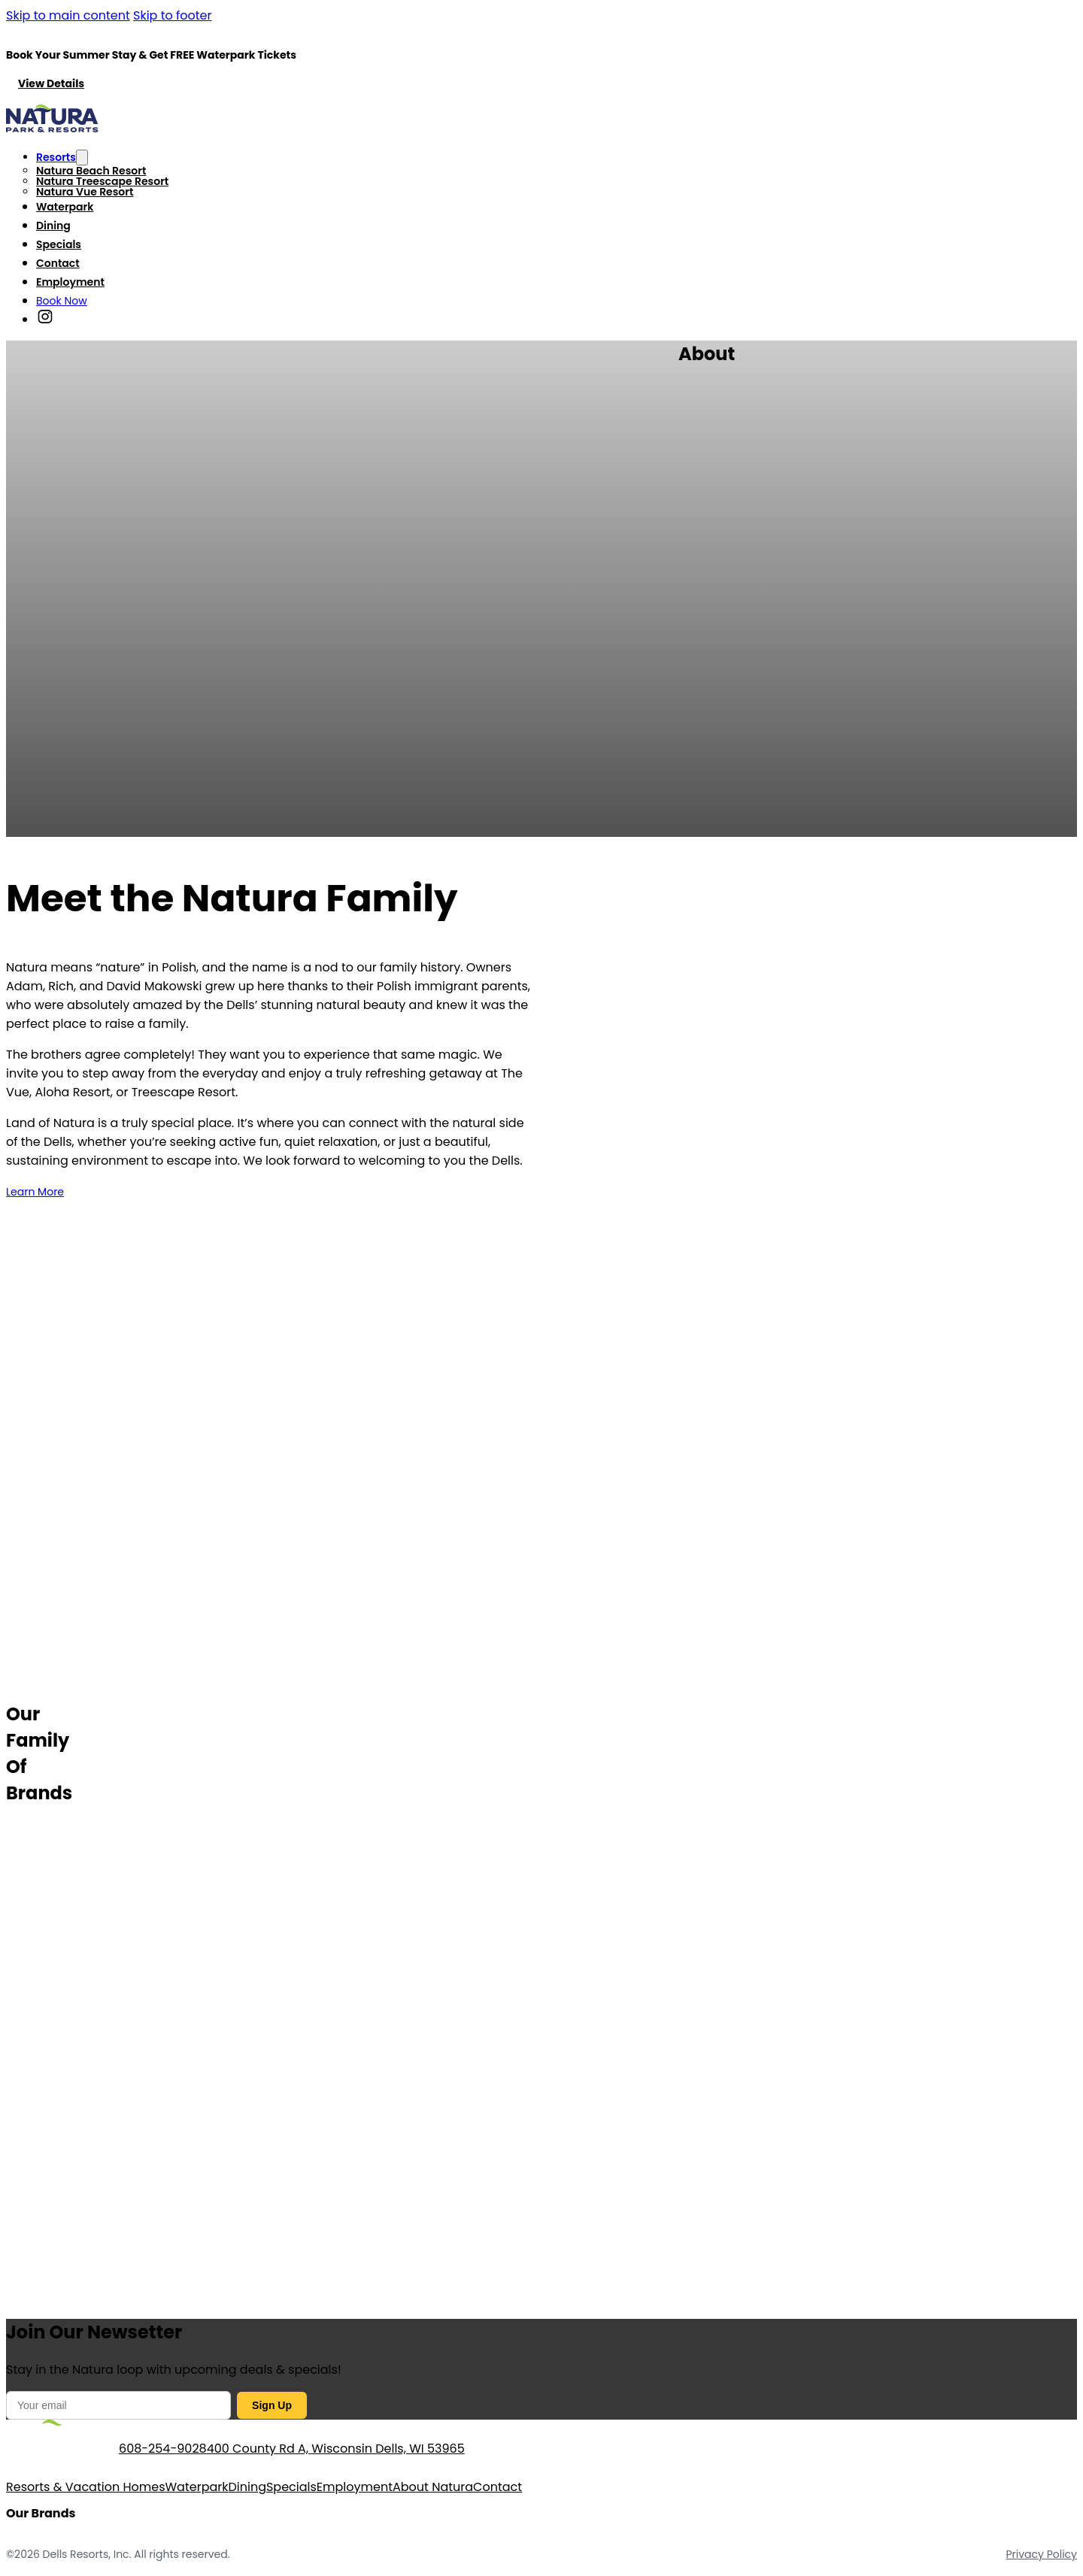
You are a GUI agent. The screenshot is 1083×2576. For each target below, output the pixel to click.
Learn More (35, 1191)
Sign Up (272, 2405)
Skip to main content (68, 15)
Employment (70, 281)
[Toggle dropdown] (82, 157)
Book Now (61, 300)
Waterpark (64, 206)
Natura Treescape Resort (102, 181)
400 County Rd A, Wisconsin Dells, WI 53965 (336, 2448)
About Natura (433, 2487)
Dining (53, 225)
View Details (51, 83)
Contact (58, 263)
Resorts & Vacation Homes (85, 2487)
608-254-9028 (163, 2448)
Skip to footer (172, 15)
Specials (58, 244)
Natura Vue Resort (84, 191)
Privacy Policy (1041, 2554)
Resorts (56, 157)
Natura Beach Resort (91, 170)
